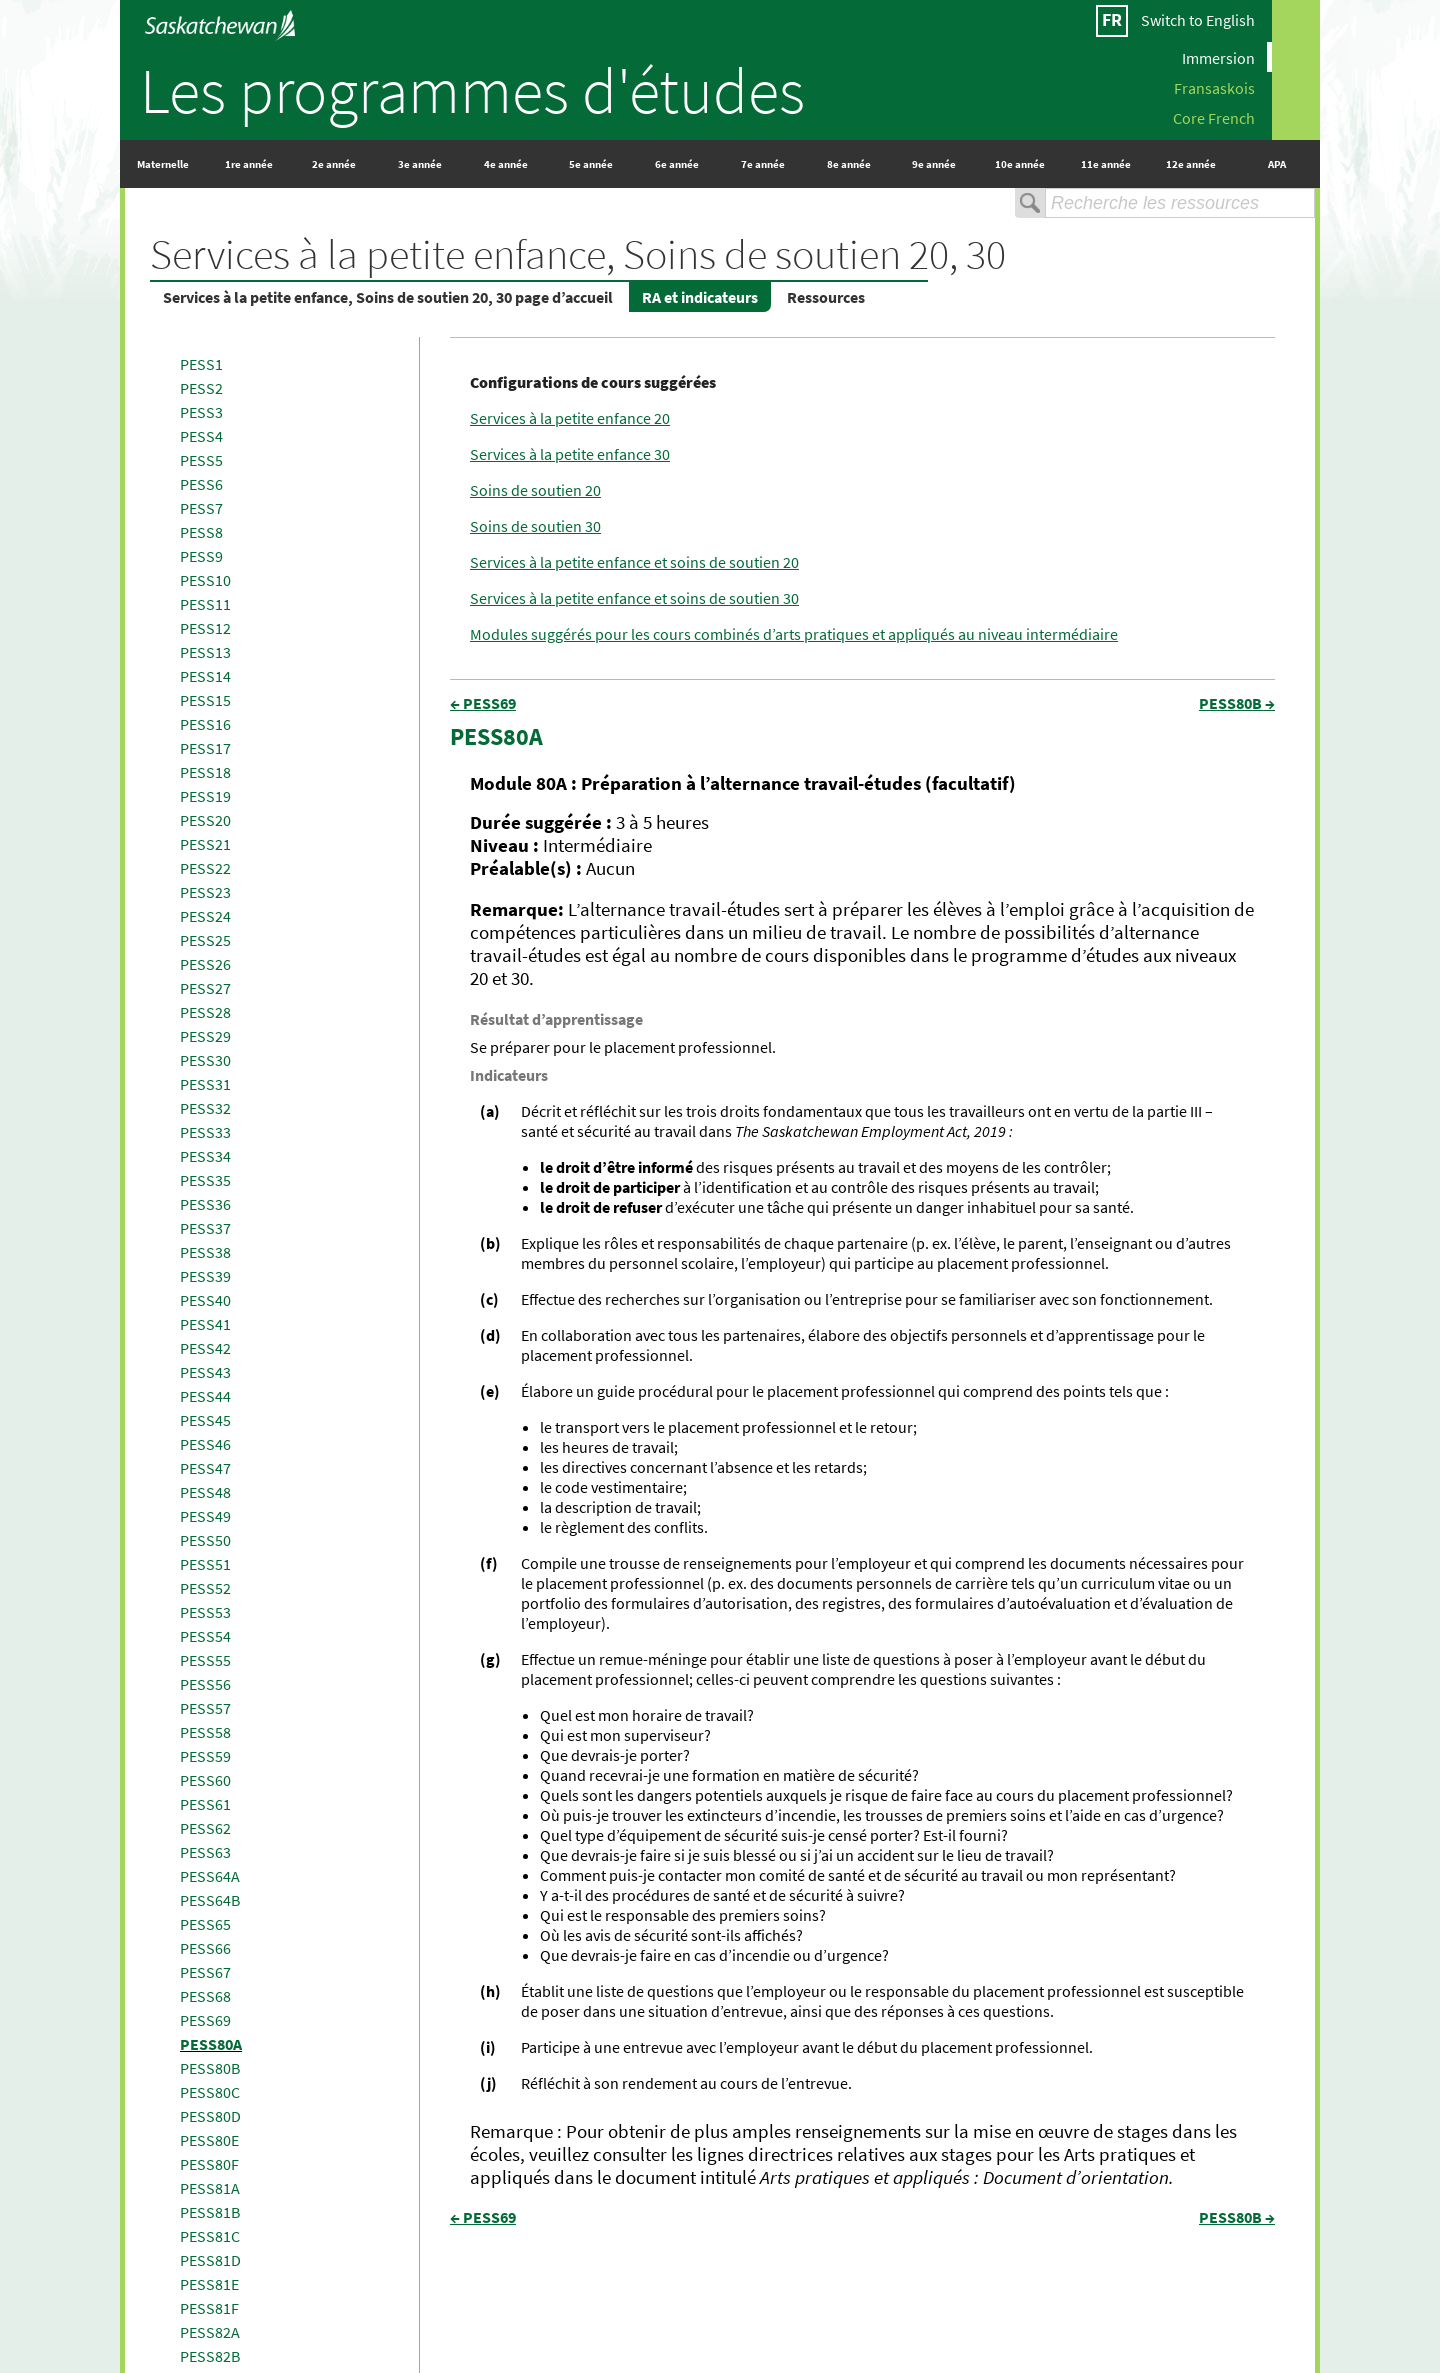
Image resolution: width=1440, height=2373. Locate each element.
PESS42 (205, 1348)
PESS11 (205, 604)
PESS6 (201, 484)
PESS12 (205, 628)
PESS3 (201, 412)
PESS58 (205, 1732)
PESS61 (205, 1804)
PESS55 (205, 1660)
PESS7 (201, 508)
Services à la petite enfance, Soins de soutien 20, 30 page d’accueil (388, 297)
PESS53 (205, 1612)
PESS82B (210, 2356)
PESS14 (205, 676)
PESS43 (205, 1372)
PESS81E (209, 2284)
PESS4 (201, 436)
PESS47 (205, 1468)
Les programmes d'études (472, 90)
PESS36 (205, 1204)
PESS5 (201, 460)
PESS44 (205, 1396)
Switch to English (1198, 20)
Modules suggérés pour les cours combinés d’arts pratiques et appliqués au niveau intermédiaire (794, 634)
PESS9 (201, 556)
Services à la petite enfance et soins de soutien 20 (634, 562)
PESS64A (210, 1876)
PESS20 (205, 820)
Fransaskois (1214, 87)
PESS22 (205, 868)
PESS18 (205, 772)
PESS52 (205, 1588)
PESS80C (210, 2092)
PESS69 (205, 2020)
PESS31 (205, 1084)
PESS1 (201, 364)
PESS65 (205, 1924)
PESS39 (205, 1276)
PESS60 (205, 1780)
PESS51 (205, 1564)
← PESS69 (483, 703)
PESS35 (205, 1180)
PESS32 (205, 1108)
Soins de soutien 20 (535, 490)
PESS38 (205, 1252)
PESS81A (210, 2188)
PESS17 (205, 748)
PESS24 (205, 916)
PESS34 (205, 1156)
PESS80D (210, 2116)
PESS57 (205, 1708)
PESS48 (205, 1492)
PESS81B (210, 2212)
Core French (1214, 117)
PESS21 (205, 844)
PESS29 (205, 1036)
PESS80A (211, 2044)
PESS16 (205, 724)
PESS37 (205, 1228)
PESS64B (210, 1900)
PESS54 (205, 1636)
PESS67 (205, 1972)
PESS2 (201, 388)
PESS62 (205, 1828)
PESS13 (205, 652)
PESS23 (205, 892)
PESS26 (205, 964)
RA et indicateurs (700, 297)
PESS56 (205, 1684)
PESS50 (205, 1540)
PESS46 (205, 1444)
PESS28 (205, 1012)
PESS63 (205, 1852)
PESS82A (210, 2332)
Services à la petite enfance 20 (570, 418)
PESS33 (205, 1132)
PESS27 (205, 988)
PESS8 (201, 532)
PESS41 (205, 1324)
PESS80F (209, 2164)
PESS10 (205, 580)
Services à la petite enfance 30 (570, 454)
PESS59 (205, 1756)
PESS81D (210, 2260)
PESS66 (205, 1948)
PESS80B (210, 2068)
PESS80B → (1237, 703)
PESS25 (205, 940)
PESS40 (205, 1300)
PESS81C (210, 2236)
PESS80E (209, 2140)
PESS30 (205, 1060)
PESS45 (205, 1420)
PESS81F (209, 2308)
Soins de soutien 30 (535, 526)
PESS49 (205, 1516)
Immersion (1218, 57)
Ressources (826, 297)
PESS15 (205, 700)
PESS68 (205, 1996)
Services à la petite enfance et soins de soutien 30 (634, 598)
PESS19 (205, 796)
